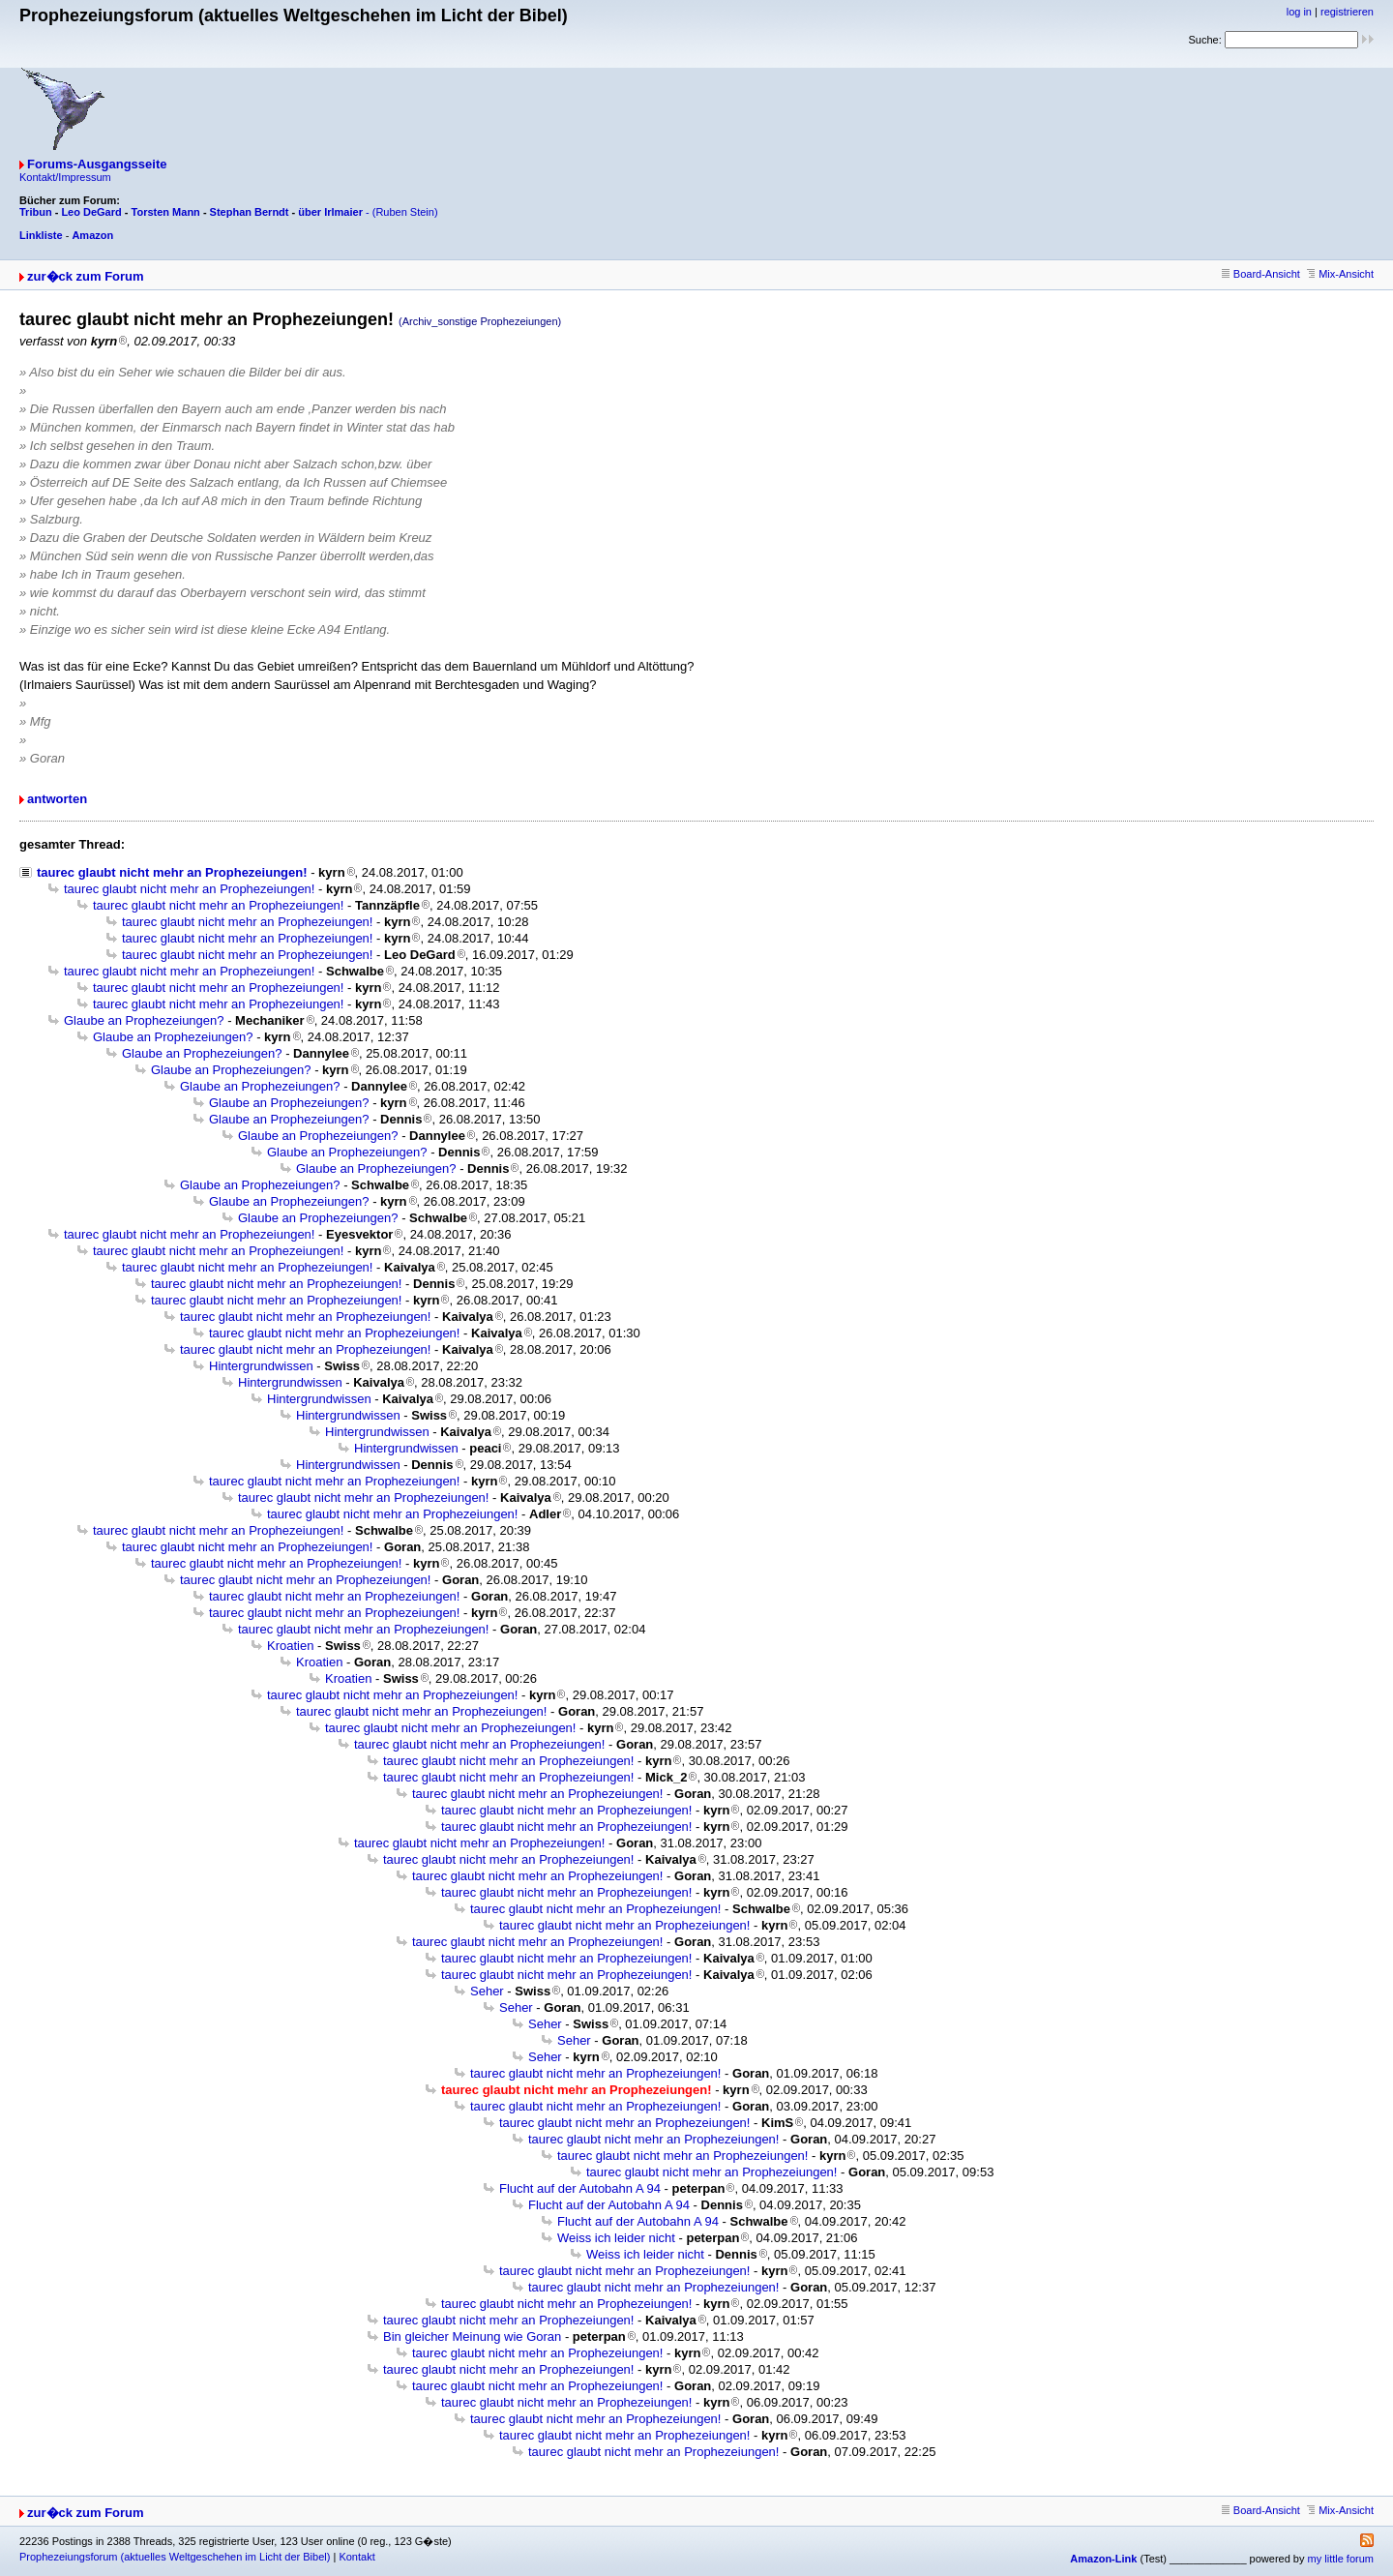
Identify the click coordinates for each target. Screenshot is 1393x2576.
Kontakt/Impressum (65, 177)
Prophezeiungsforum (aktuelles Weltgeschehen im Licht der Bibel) (174, 2556)
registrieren (1347, 11)
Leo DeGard (91, 212)
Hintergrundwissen (261, 1366)
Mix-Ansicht (1340, 274)
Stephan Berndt (249, 212)
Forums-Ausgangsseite (96, 164)
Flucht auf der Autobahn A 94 (580, 2188)
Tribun (35, 212)
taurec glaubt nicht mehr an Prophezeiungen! (172, 872)
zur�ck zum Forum (85, 276)
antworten (57, 799)
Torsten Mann (166, 212)
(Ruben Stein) (405, 212)
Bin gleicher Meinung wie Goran (472, 2336)
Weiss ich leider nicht (616, 2238)
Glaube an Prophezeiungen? (144, 1020)
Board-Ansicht (1261, 274)
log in (1299, 11)
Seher (487, 1991)
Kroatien (290, 1645)
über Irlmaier (330, 212)
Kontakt (356, 2556)
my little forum (1341, 2558)
